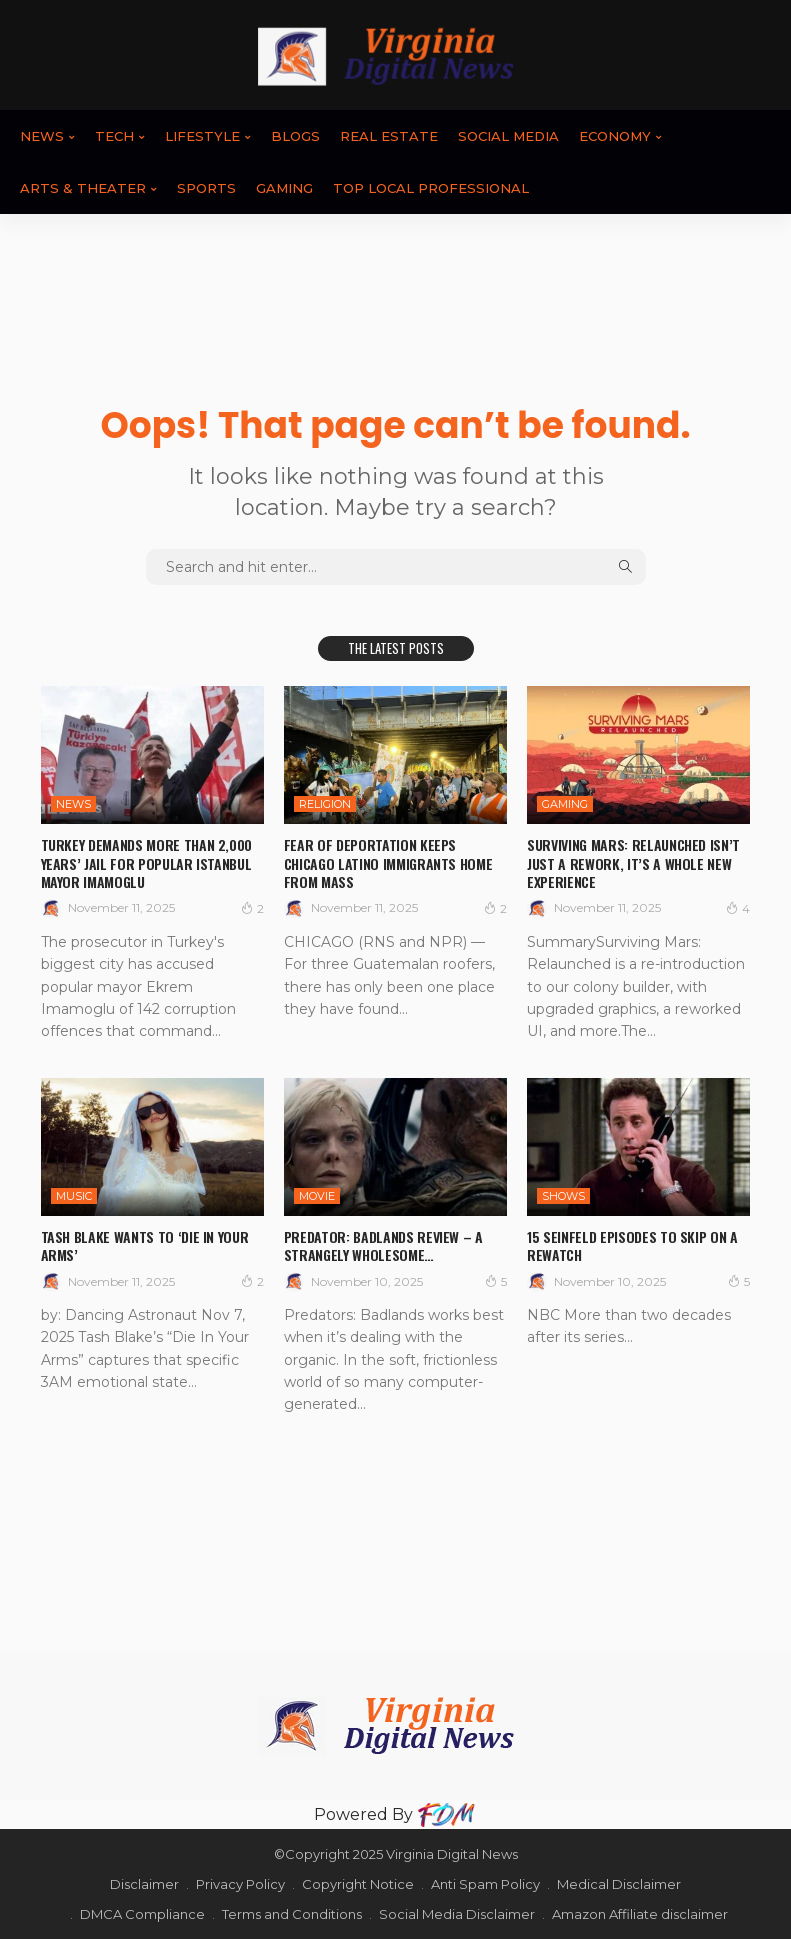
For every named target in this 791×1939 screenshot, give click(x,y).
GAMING (284, 188)
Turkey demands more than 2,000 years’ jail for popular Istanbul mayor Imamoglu (147, 862)
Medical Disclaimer (619, 1884)
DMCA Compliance (142, 1914)
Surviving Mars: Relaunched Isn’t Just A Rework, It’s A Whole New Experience (633, 862)
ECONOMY (615, 136)
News (42, 136)
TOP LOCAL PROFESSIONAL (431, 188)
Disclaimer (144, 1884)
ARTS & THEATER (83, 188)
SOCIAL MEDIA (508, 136)
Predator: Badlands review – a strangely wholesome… (383, 1245)
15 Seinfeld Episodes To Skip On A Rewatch (632, 1245)
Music (74, 1196)
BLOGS (295, 136)
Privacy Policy (240, 1884)
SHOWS (563, 1196)
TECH (114, 136)
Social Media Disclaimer (457, 1914)
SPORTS (206, 188)
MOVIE (317, 1196)
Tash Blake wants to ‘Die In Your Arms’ (145, 1245)
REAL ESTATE (389, 136)
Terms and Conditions (292, 1914)
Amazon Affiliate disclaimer (640, 1914)
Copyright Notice (358, 1884)
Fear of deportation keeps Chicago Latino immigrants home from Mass (388, 862)
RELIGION (325, 804)
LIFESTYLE (202, 136)
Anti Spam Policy (485, 1884)
